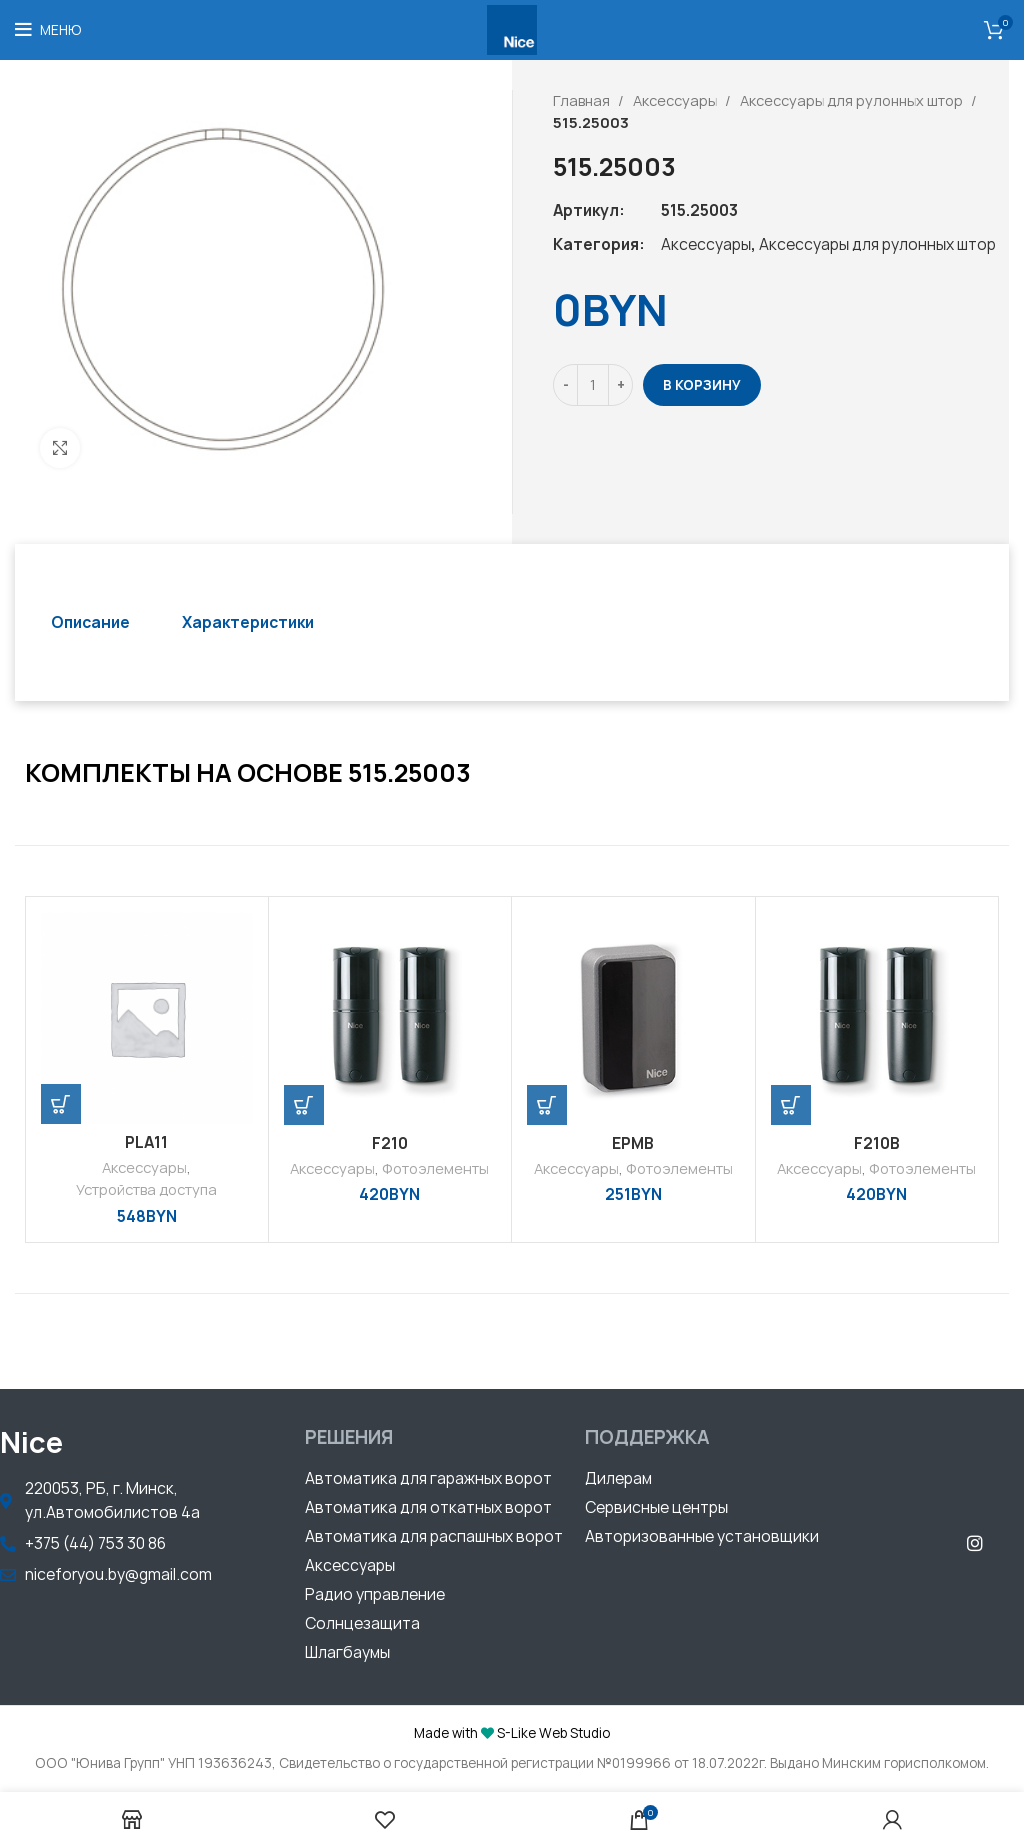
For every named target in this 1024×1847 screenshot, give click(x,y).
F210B (877, 1143)
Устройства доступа (146, 1189)
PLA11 (146, 1142)
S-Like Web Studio (553, 1733)
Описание (90, 622)
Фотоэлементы (435, 1168)
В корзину (702, 385)
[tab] (90, 622)
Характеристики (248, 622)
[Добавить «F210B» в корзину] (791, 1105)
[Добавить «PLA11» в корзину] (61, 1104)
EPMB (633, 1143)
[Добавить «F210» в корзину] (304, 1105)
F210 (390, 1143)
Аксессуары (676, 100)
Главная (583, 100)
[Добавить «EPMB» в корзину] (547, 1105)
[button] (428, 1481)
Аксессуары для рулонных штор (853, 100)
